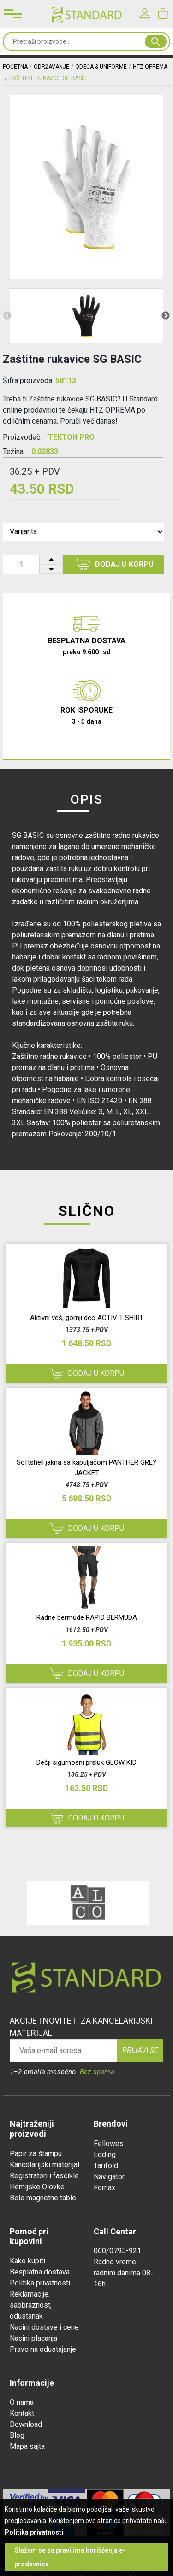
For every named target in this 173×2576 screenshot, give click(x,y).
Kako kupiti (27, 2260)
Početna (15, 67)
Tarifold (106, 2165)
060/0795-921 (117, 2250)
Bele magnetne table (43, 2197)
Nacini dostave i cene (44, 2327)
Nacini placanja (33, 2338)
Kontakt (22, 2413)
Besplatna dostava (40, 2272)
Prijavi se (140, 2050)
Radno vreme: (115, 2261)
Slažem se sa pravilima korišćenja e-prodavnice (69, 2557)
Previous (7, 315)
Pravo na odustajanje (43, 2349)
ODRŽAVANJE (51, 67)
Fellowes (109, 2143)
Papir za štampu (36, 2153)
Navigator (109, 2176)
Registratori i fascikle (44, 2175)
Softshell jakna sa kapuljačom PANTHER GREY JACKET (87, 1467)
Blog (17, 2435)
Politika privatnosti (40, 2283)
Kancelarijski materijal (44, 2164)
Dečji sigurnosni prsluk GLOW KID (86, 1762)
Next (165, 315)
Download (26, 2424)
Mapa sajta (27, 2446)
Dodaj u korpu (114, 564)
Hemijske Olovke (37, 2186)
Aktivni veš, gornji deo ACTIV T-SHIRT (86, 1318)
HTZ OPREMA (150, 67)
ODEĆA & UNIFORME (101, 67)
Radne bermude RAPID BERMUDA (86, 1617)
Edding (105, 2154)
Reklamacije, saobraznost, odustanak (31, 2305)
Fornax (104, 2187)
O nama (22, 2402)
